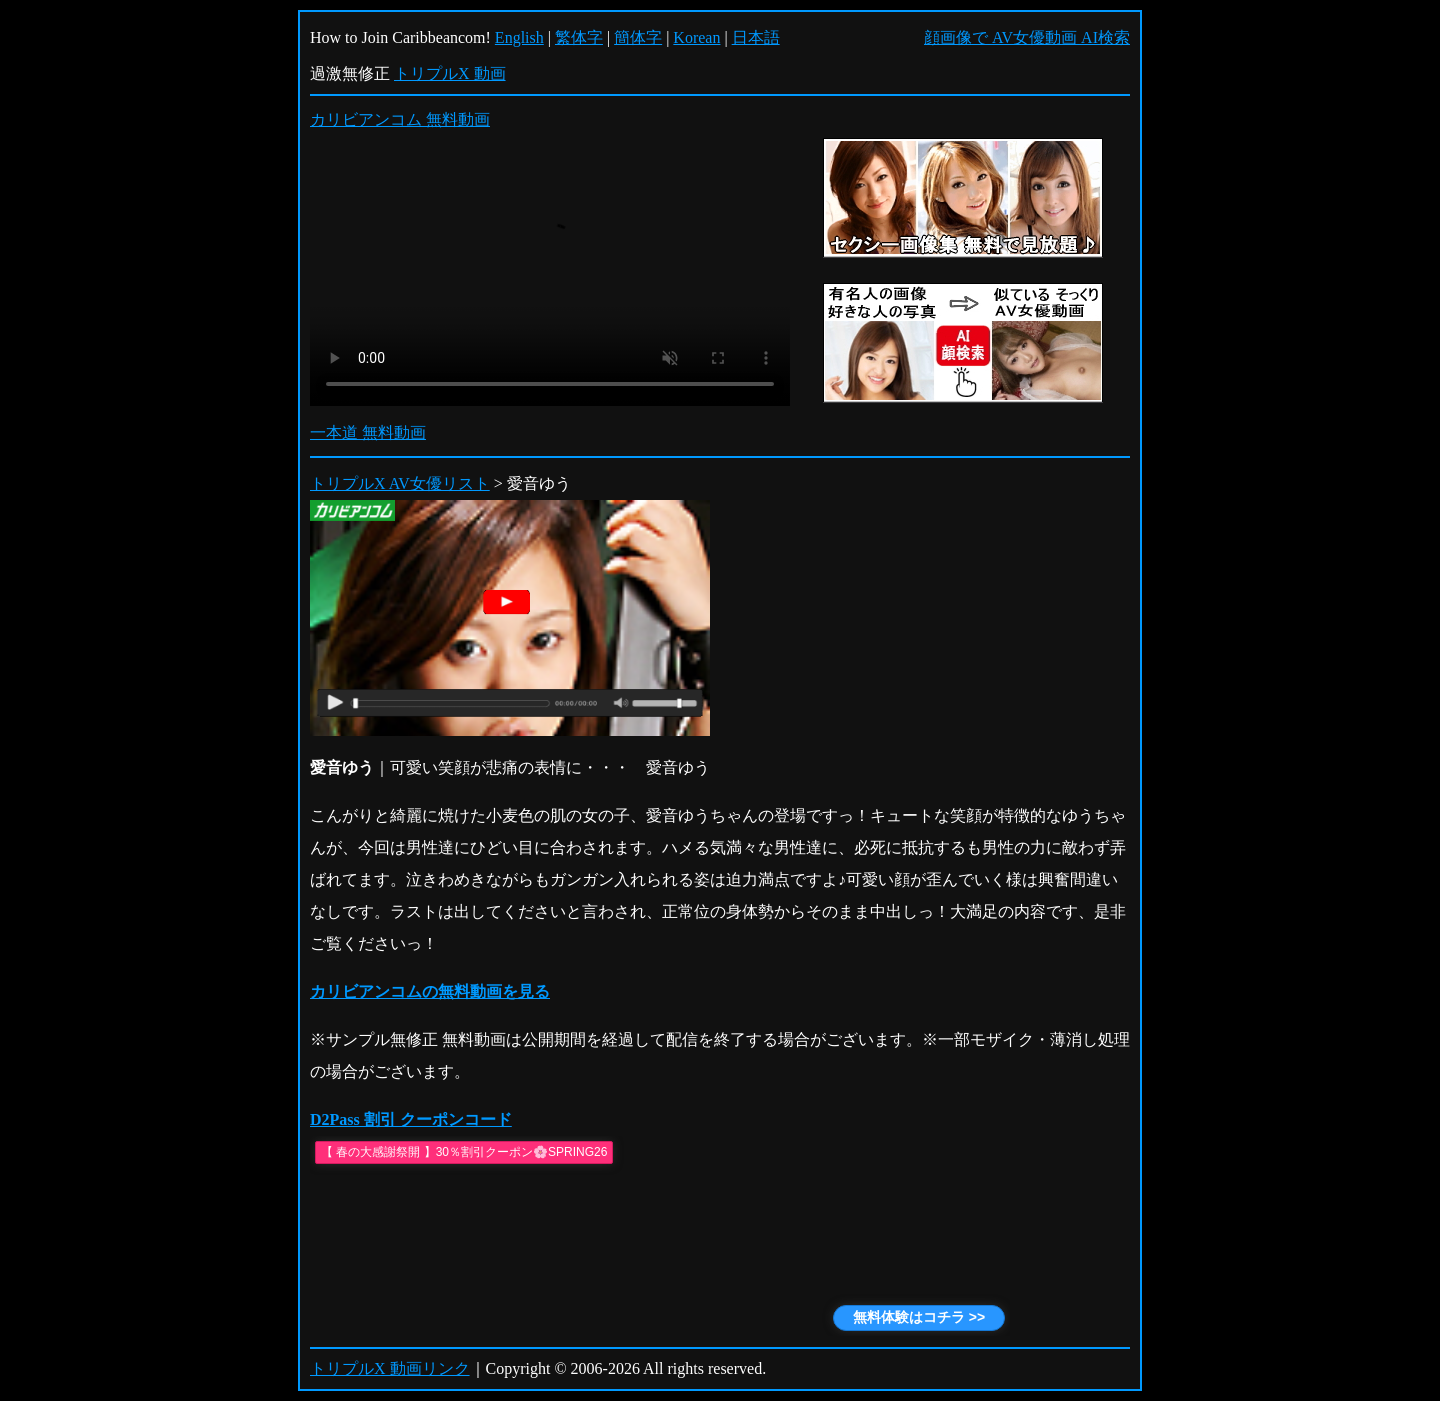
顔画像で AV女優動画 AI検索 (1027, 37)
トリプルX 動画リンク (390, 1368)
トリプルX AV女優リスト (400, 483)
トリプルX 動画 (450, 73)
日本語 (756, 37)
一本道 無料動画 (368, 432)
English (519, 37)
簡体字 (638, 37)
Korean (696, 37)
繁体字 (579, 37)
